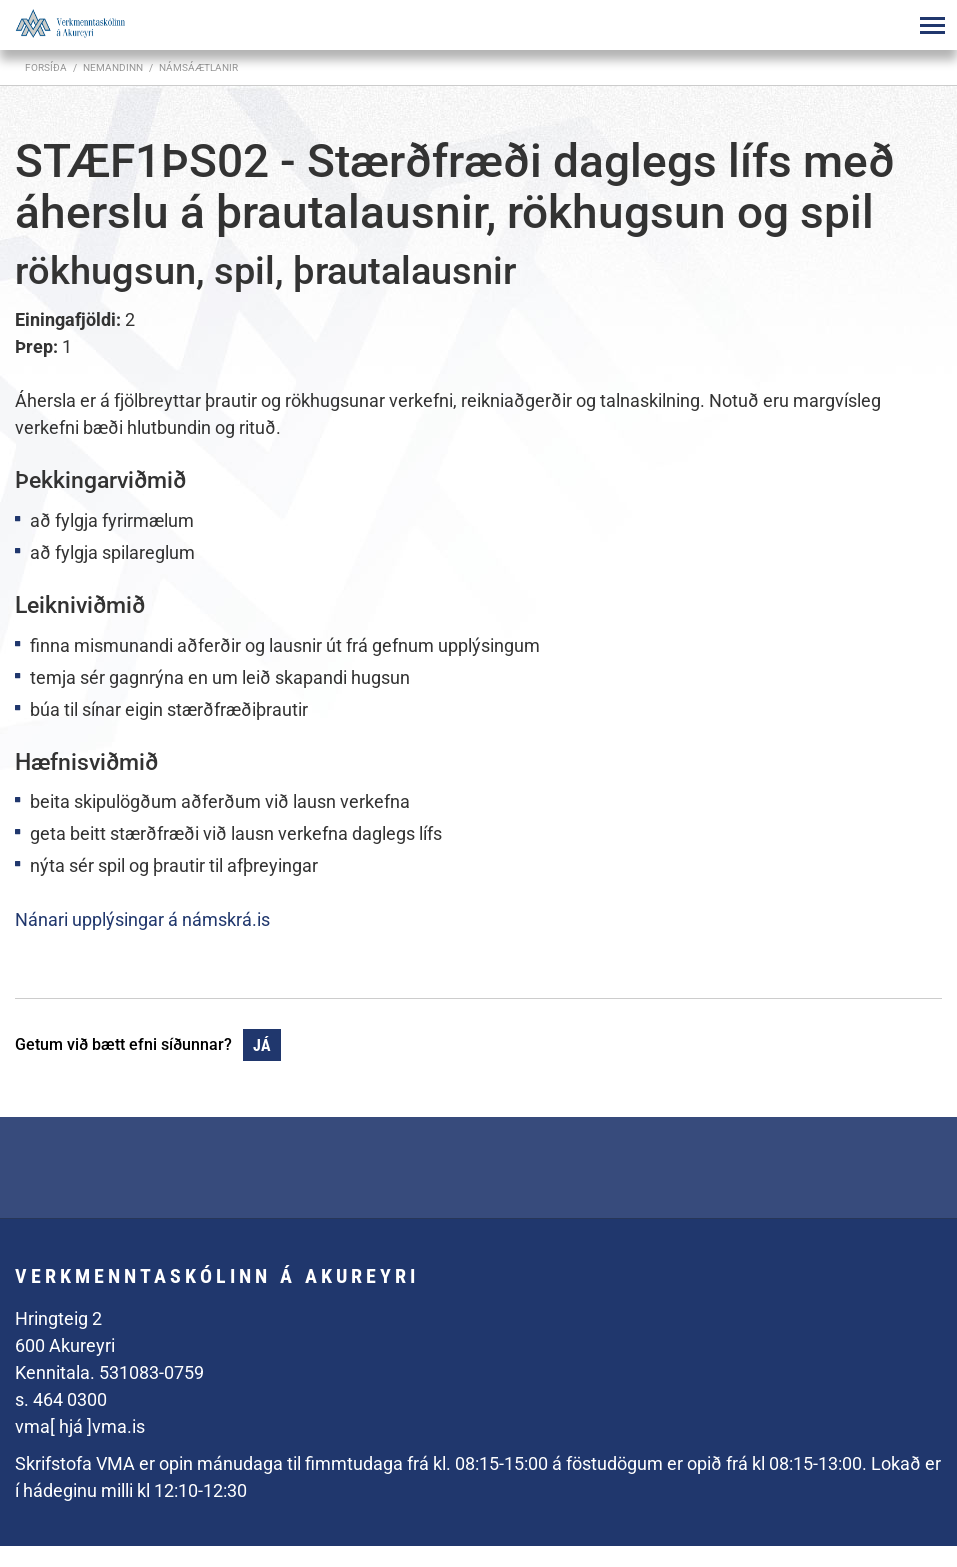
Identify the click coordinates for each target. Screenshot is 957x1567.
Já (262, 1045)
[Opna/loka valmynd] (932, 25)
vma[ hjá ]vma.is (80, 1426)
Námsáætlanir (198, 67)
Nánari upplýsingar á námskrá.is (142, 919)
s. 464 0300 (61, 1399)
